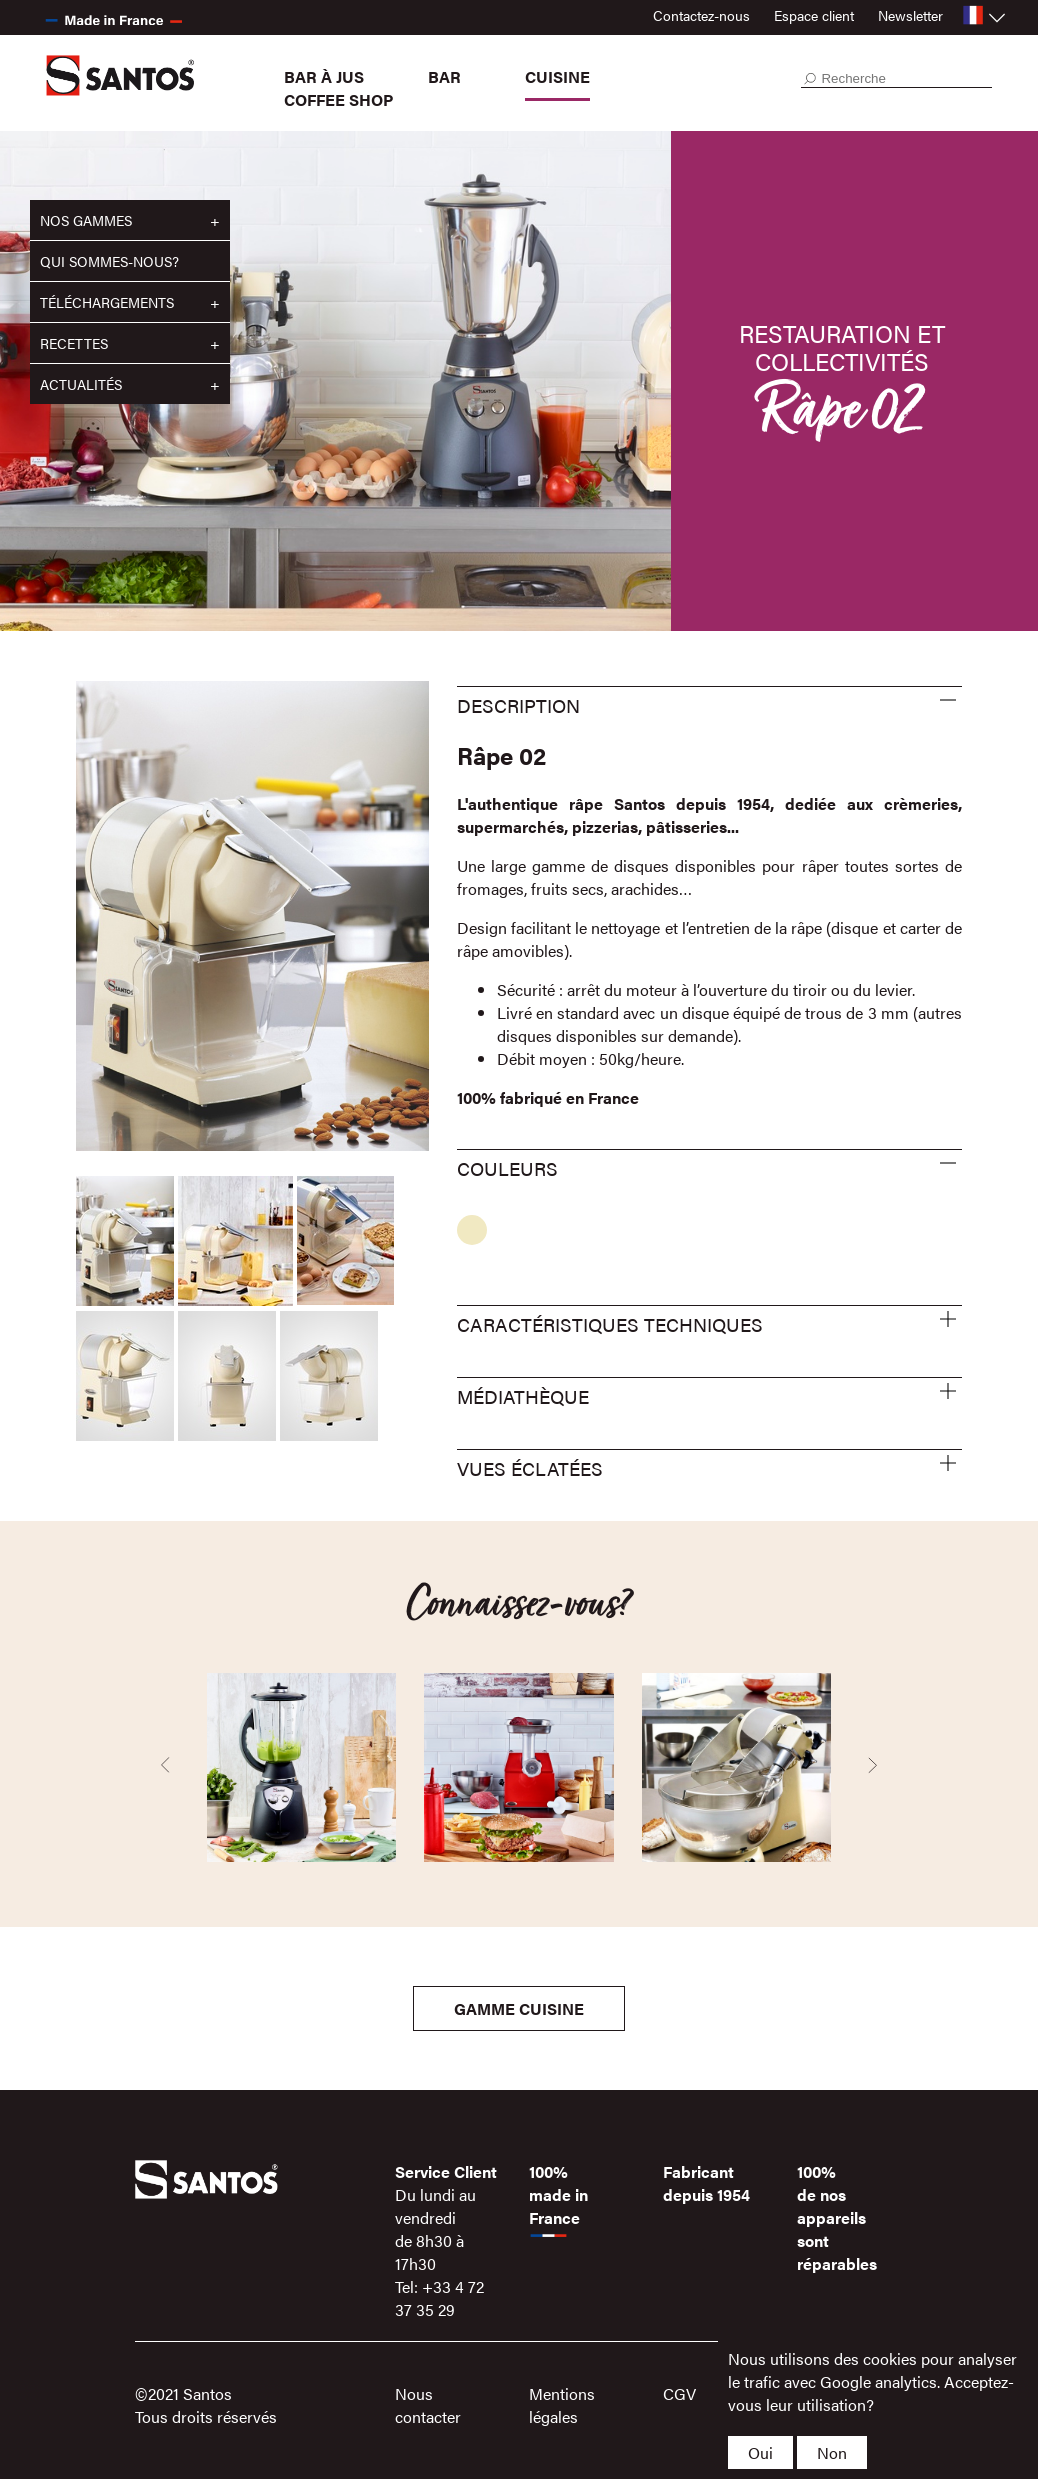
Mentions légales (562, 2405)
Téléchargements (107, 302)
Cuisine (557, 76)
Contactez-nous (701, 15)
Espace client (814, 15)
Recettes (74, 343)
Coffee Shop (338, 99)
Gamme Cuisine (519, 2008)
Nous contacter (428, 2405)
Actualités (81, 384)
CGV (679, 2393)
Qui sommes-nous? (109, 261)
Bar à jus (324, 76)
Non (832, 2452)
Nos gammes (86, 220)
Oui (760, 2452)
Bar (444, 76)
